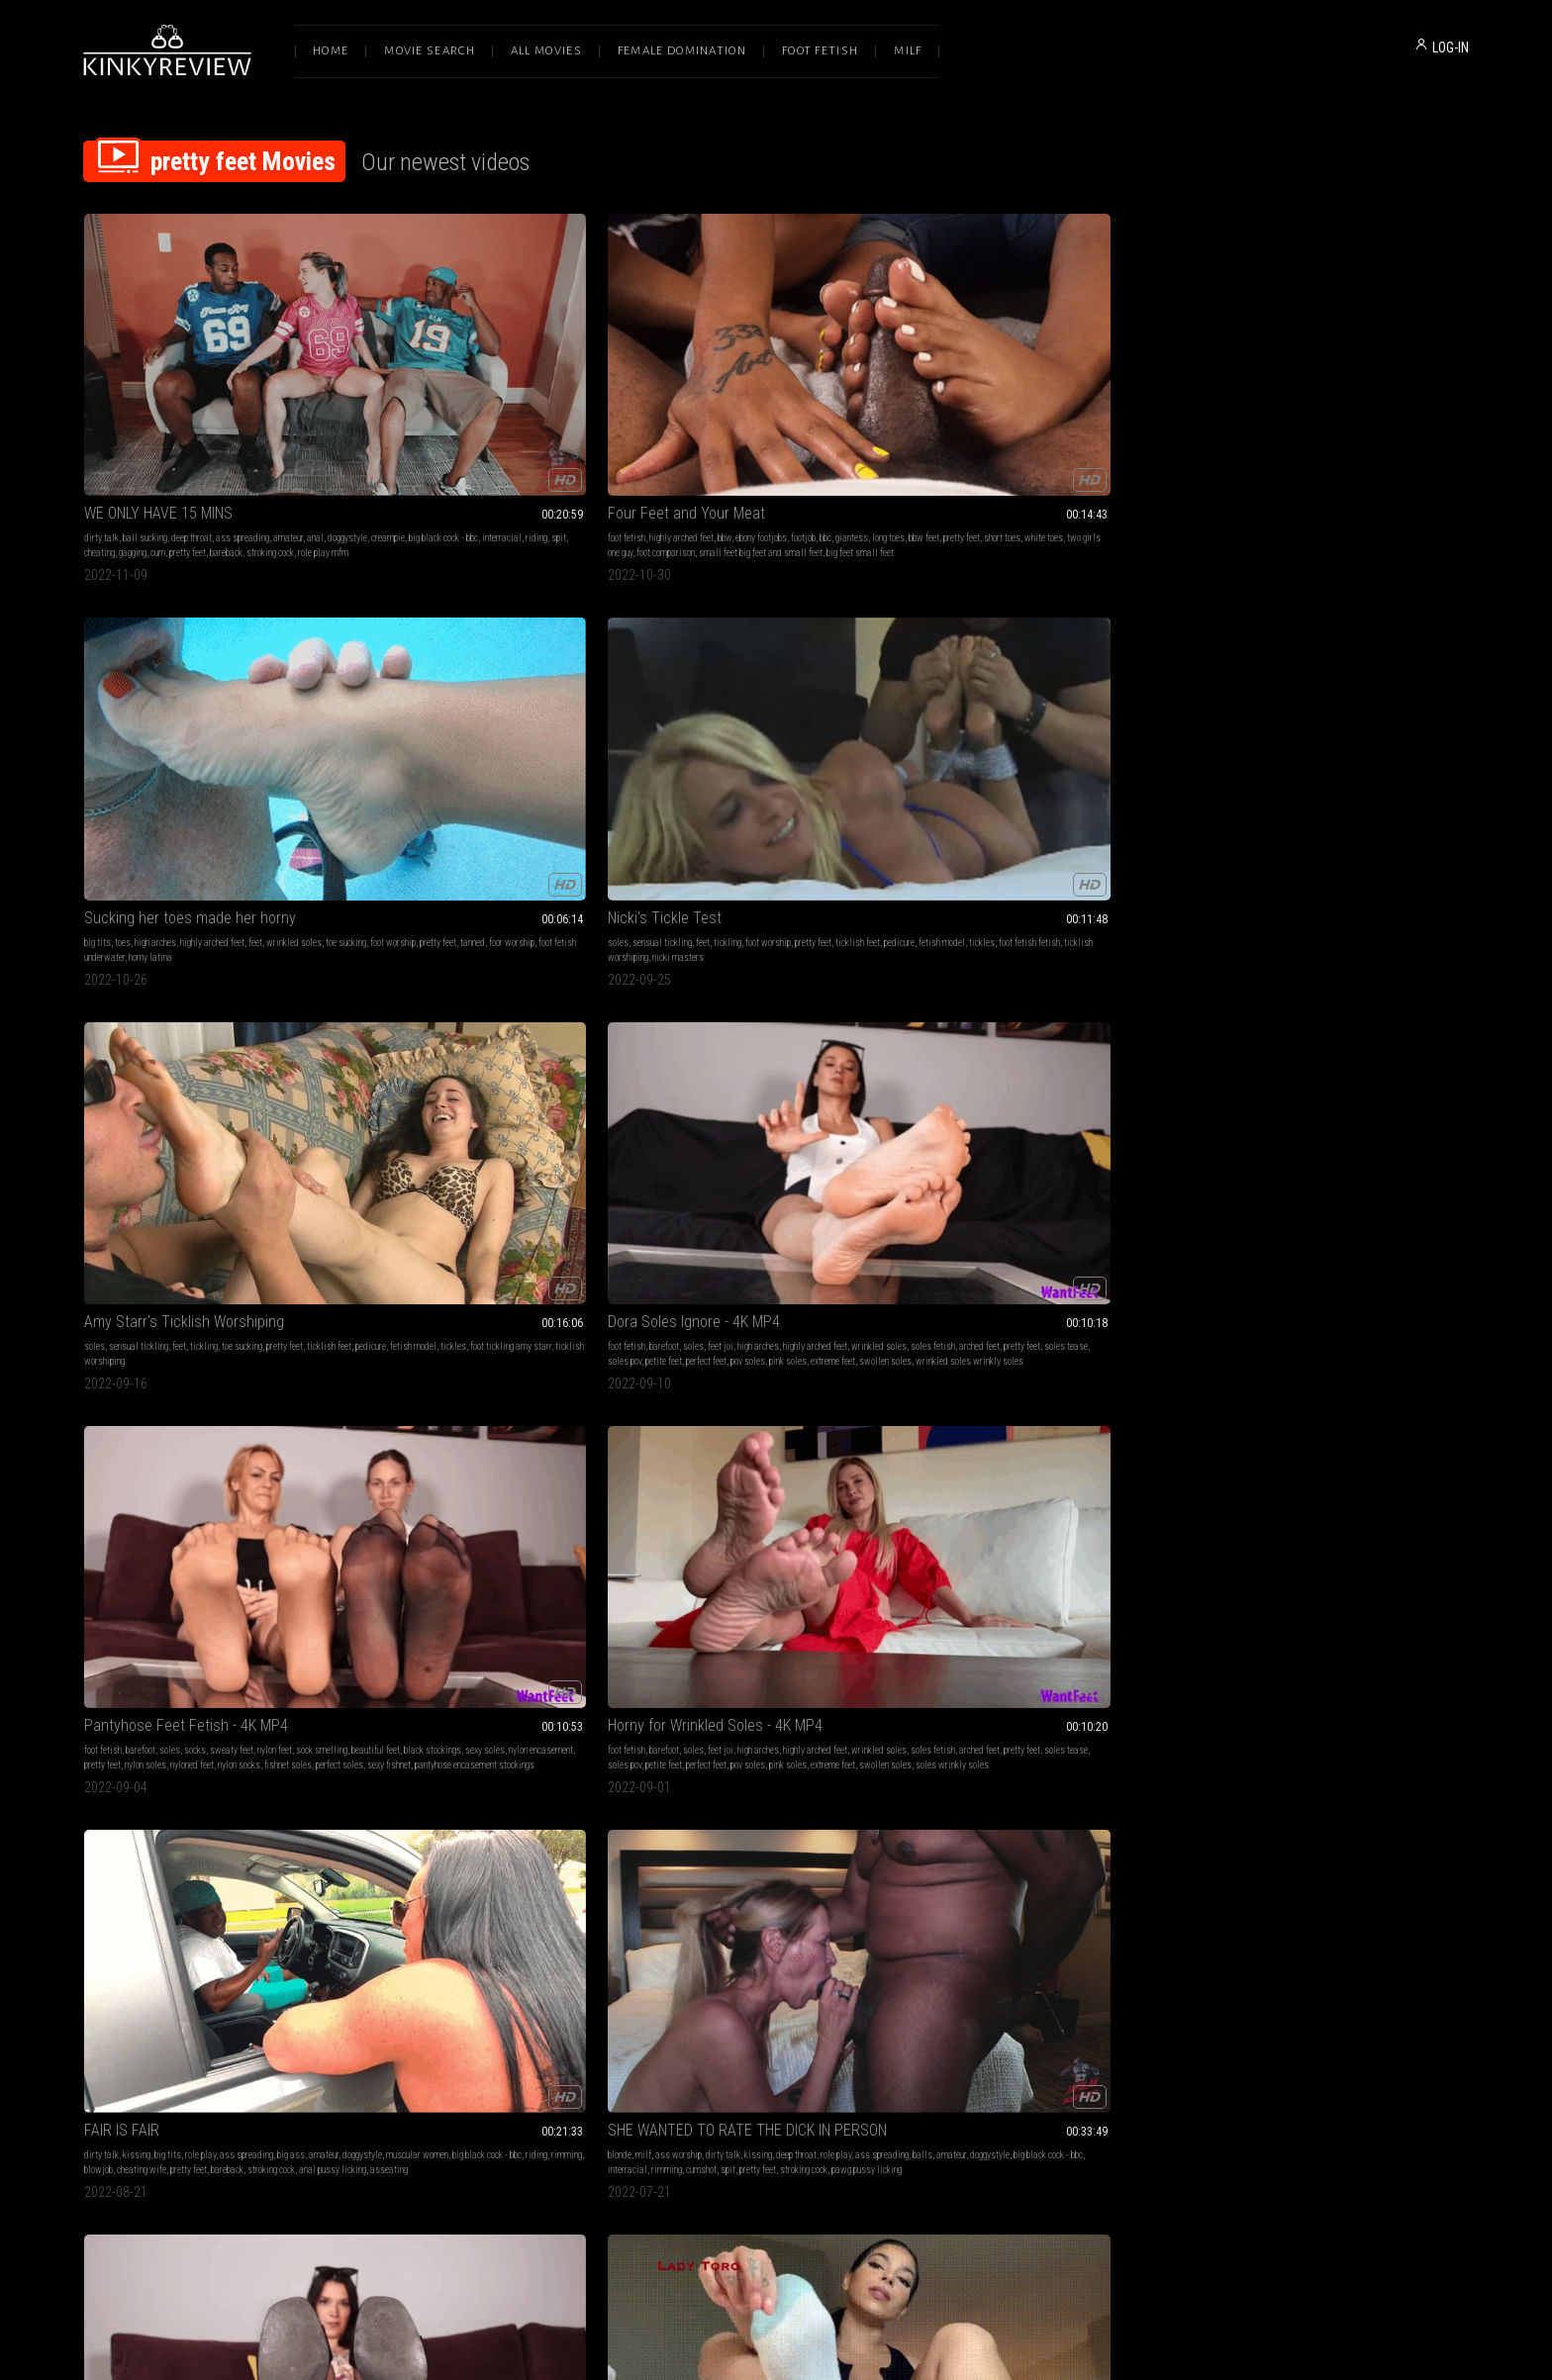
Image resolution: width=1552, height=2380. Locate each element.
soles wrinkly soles (739, 743)
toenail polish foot (263, 1605)
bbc (583, 401)
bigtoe (1238, 1932)
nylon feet (555, 699)
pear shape (1147, 1605)
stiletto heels (977, 1917)
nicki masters (997, 431)
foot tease (551, 1590)
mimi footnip (1046, 1902)
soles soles (254, 1902)
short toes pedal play (1044, 1917)
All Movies (546, 51)
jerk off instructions (1361, 1010)
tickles (1043, 416)
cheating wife (985, 728)
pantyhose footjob (772, 1902)
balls (1276, 714)
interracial (258, 416)
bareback (226, 431)
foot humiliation (461, 1590)
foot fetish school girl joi (147, 1308)
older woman (460, 1887)
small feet (159, 1293)
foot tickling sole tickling (1133, 996)
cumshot (1302, 728)
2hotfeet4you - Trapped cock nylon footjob (1338, 1269)
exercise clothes (1019, 1620)
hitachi (1031, 1605)
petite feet (140, 728)
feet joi (197, 699)
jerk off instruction (1262, 996)
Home (330, 51)
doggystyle (104, 416)
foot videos (1335, 1620)
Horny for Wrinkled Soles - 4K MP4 (753, 674)
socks (476, 699)
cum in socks (133, 1620)
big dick (239, 1590)
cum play (662, 1887)
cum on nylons (729, 1917)
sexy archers (1343, 1323)
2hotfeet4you (781, 1917)
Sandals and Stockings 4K (167, 971)
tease (1020, 1887)
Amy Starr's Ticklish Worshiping (1308, 376)
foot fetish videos (1392, 1620)
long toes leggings (1374, 1917)
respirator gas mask (1085, 1605)
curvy (1008, 1590)
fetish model (1003, 416)
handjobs (663, 1590)
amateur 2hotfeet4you (1410, 1323)
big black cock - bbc (200, 416)
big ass (1134, 699)
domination (405, 1308)
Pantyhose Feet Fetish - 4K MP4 (467, 674)
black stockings (483, 714)
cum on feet (716, 1902)
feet (817, 401)
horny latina (712, 431)
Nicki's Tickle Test (984, 376)
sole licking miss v (1348, 1605)
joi (1409, 996)
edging (983, 1590)
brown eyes (521, 1308)
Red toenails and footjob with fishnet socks (213, 1566)
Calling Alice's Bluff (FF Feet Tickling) (1044, 971)
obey (1409, 1010)
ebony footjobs (518, 401)
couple (95, 1605)
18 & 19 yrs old (427, 1293)
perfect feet (182, 728)
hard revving (1137, 1902)
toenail (213, 1605)
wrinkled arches (1115, 1917)
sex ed (538, 1902)
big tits (659, 401)
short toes (532, 416)
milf (1244, 699)
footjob (560, 401)
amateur (288, 401)
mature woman (1293, 1887)
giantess (381, 416)
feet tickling (974, 996)
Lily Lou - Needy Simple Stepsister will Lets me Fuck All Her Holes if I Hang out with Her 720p (495, 1269)
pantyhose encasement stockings (549, 743)
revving (975, 1902)
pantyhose (1227, 1308)
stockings (1442, 1293)
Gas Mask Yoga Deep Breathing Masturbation (1057, 1566)
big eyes (485, 1323)
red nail (1425, 1917)
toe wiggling (847, 1293)
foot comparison (443, 431)
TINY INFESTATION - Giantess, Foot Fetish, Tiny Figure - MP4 (1057, 1269)
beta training (1257, 1010)
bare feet (242, 1887)
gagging (132, 431)
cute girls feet (1286, 1620)
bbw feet (453, 416)
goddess (771, 1293)
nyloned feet (520, 728)
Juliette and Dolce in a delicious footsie (1334, 1863)
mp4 (1383, 1590)
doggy (413, 1902)
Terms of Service (714, 2171)
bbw (482, 401)
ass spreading (242, 401)
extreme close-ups (1089, 1590)
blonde (1220, 699)
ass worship (1279, 699)
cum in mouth (409, 1887)
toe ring (1222, 1323)
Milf (908, 51)
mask (963, 1605)
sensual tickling (982, 401)
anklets (1005, 1902)
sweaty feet (512, 699)
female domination (1243, 1293)
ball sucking (145, 401)
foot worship (701, 416)
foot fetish (384, 401)
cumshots (1402, 1293)
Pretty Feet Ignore (141, 1863)
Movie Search (429, 51)
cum (157, 431)
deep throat (191, 401)
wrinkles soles (495, 1902)
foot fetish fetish (1090, 416)
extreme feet (309, 728)
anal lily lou (526, 1323)
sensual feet (1281, 1338)
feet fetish (128, 1025)
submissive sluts (550, 1293)
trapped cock (1231, 1338)
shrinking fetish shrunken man (1085, 1308)
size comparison (996, 1308)
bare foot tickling (958, 1010)
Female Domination (682, 51)
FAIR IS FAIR (965, 674)
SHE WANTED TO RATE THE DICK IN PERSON (1338, 674)
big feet (756, 1887)
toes (685, 401)
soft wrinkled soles (1423, 1605)
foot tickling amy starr (1381, 416)
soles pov (101, 728)
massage (1417, 1887)
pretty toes (712, 1932)
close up (1141, 1590)
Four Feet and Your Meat (444, 376)
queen (1219, 1025)
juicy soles (1404, 1902)
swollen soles (110, 743)
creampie (144, 416)
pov (508, 1293)
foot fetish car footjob (848, 1917)
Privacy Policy (848, 2171)
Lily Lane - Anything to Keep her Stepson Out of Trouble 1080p (495, 1863)
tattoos (724, 1605)
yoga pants (947, 1590)
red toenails (173, 1605)
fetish (938, 1293)
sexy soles (535, 714)
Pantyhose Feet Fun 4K (720, 971)
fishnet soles (261, 1025)
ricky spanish (410, 1917)
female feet (1289, 1605)
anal (315, 401)
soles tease (299, 714)
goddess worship (115, 1887)
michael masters (434, 1323)
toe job (1304, 1323)
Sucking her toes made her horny (752, 376)
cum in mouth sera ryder (759, 1620)
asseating (975, 743)
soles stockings (846, 1025)
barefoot (140, 699)
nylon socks (567, 728)
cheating (99, 431)
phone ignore (106, 1917)
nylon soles (474, 728)
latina (193, 1293)
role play (1043, 699)
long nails (1342, 1887)
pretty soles (1062, 996)
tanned (780, 416)
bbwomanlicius (1269, 1917)
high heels (987, 1887)
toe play (1446, 1308)
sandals (136, 1010)
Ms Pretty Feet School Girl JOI (178, 1269)
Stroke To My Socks (1272, 971)
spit (315, 416)
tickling (1047, 401)
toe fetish (552, 996)
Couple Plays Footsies (717, 1269)
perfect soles (413, 743)
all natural (479, 1293)
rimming (1151, 714)
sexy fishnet (463, 743)
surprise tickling (1023, 1010)
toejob (852, 1902)
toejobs (816, 1887)
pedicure (960, 416)
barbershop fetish (1348, 1902)
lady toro (458, 1010)
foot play (806, 1293)
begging (1433, 1010)
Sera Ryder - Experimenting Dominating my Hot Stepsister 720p (776, 1566)
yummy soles (1233, 1620)
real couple (277, 1590)
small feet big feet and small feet (538, 431)
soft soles (1245, 1605)
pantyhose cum (673, 1917)
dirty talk (101, 401)
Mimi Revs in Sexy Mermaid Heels (1033, 1863)
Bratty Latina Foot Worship (449, 1566)
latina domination (472, 1605)
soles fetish (166, 714)
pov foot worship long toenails (533, 1010)
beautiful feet (426, 714)
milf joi (1247, 1025)
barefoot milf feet (1296, 1025)
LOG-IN (1450, 47)
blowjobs (604, 1293)
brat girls (511, 1590)
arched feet (212, 714)
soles (937, 401)
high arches (717, 401)
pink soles (264, 728)
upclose (203, 1917)
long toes (418, 416)
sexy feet (1434, 996)
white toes (573, 416)
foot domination (394, 996)
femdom (1314, 996)
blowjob (941, 728)
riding (293, 416)
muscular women (1002, 714)
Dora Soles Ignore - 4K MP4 (170, 674)
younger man (510, 1887)
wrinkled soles (856, 401)
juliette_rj (1320, 1917)
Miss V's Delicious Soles (1285, 1566)
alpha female (304, 1902)
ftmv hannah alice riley (1099, 1010)
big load (482, 1308)
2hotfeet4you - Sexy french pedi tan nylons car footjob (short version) (776, 1863)
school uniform (235, 1293)
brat (372, 1308)
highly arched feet (439, 401)
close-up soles (1295, 1635)
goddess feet (767, 1308)
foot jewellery (1264, 1323)
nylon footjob (669, 1902)
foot (1098, 1293)
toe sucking (1366, 401)
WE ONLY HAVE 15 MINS (158, 376)
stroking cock (270, 431)
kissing (980, 699)
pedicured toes (821, 1308)
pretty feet (187, 431)
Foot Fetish (820, 51)
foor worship (819, 416)
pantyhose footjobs (1312, 1308)
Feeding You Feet (420, 971)
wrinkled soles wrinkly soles (194, 743)
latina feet (384, 1010)
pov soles (224, 728)
